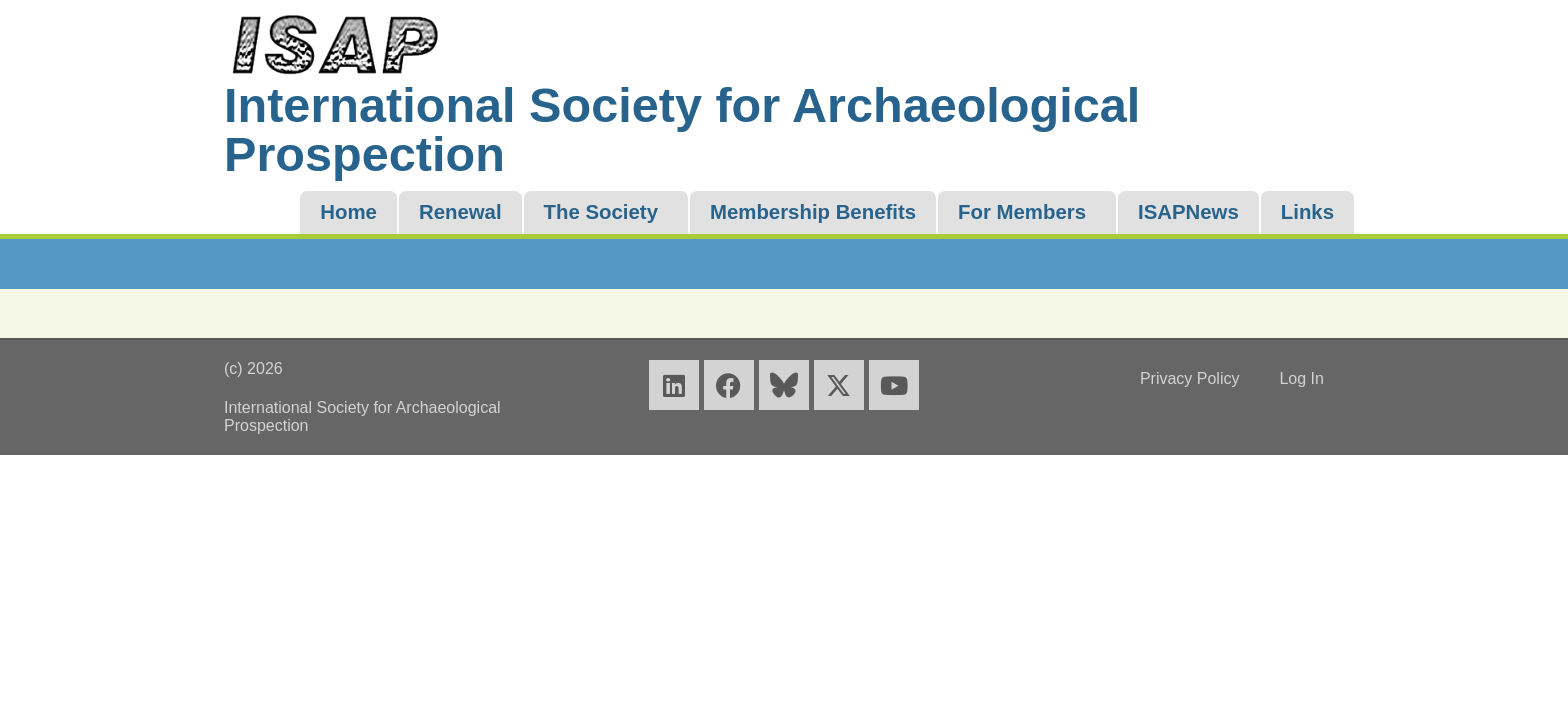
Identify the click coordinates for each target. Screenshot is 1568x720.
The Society (601, 212)
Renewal (460, 212)
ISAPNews (1188, 212)
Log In (1301, 378)
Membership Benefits (813, 212)
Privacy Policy (1190, 378)
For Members (1022, 212)
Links (1307, 212)
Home (348, 212)
